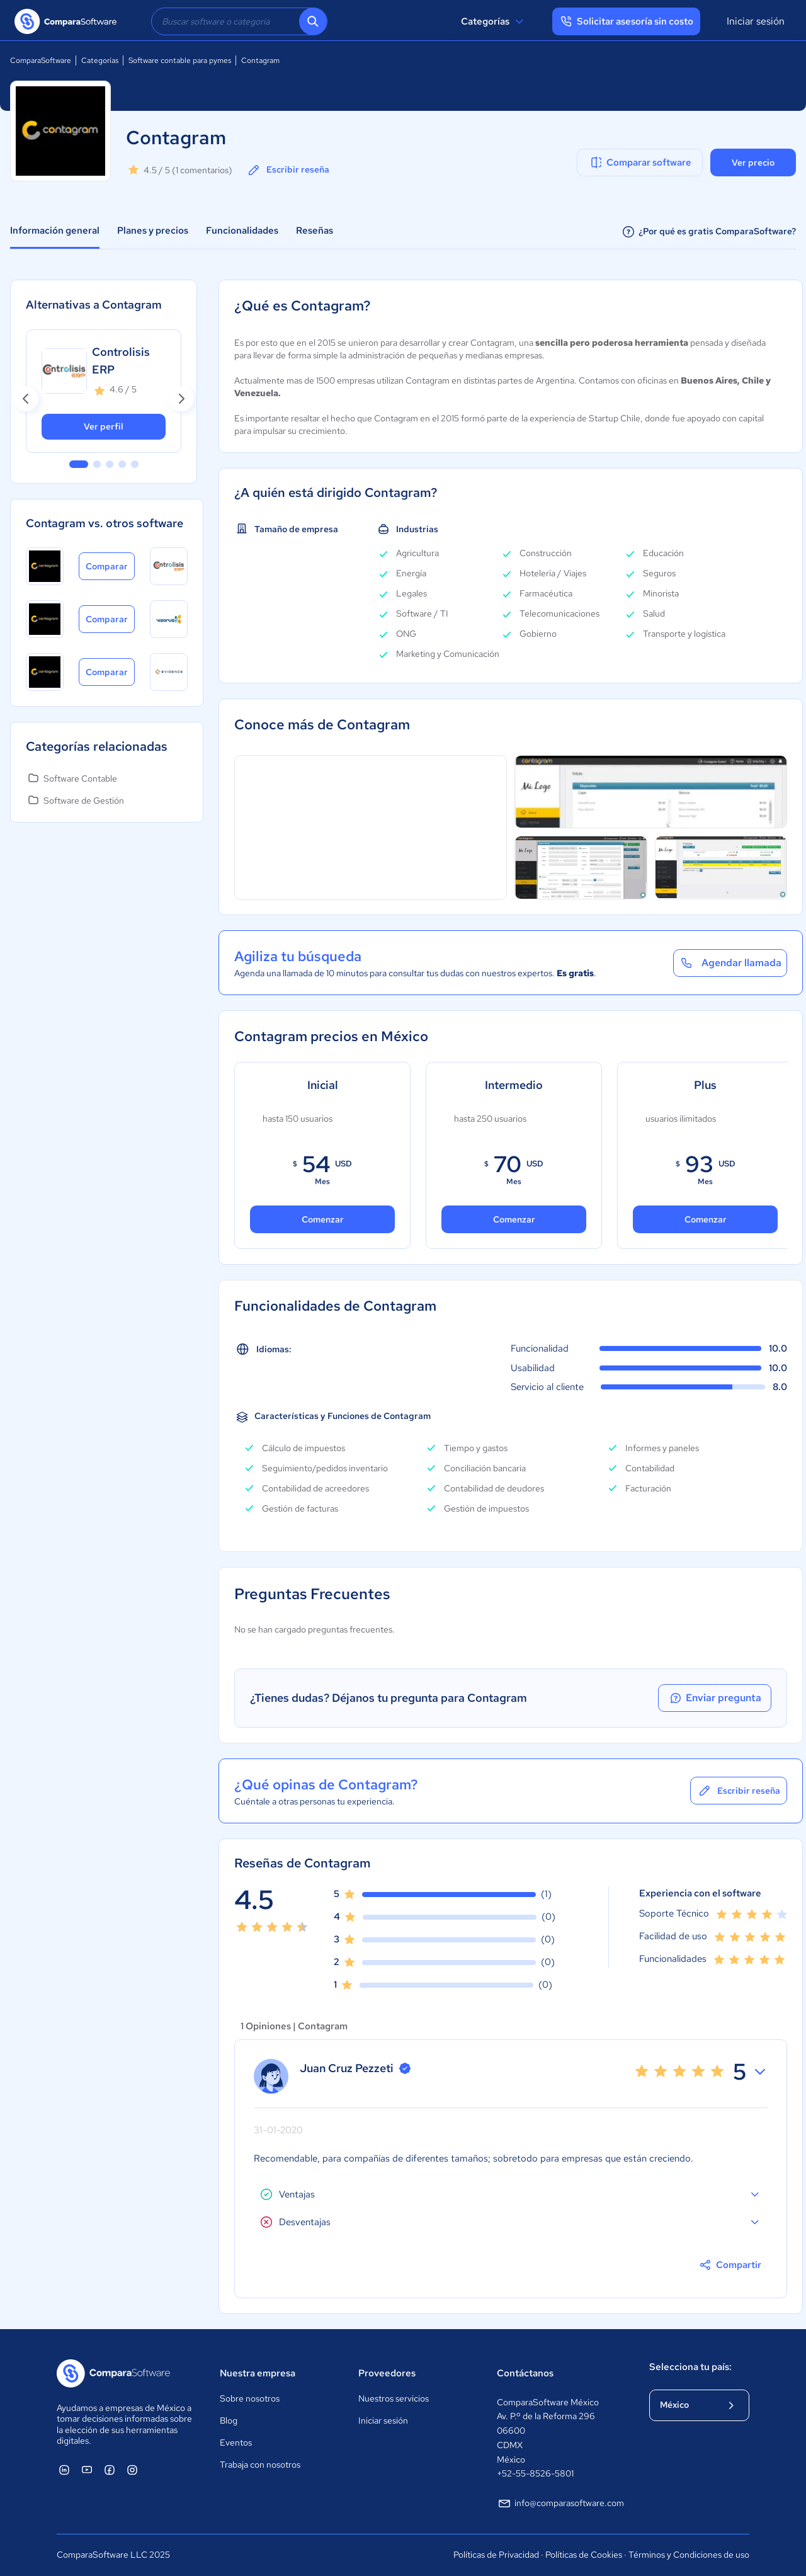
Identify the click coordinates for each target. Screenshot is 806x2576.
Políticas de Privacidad (496, 2554)
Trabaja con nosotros (260, 2464)
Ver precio (753, 162)
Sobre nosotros (250, 2398)
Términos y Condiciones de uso (688, 2554)
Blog (228, 2420)
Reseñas (314, 230)
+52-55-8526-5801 (535, 2473)
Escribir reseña (287, 170)
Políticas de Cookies (583, 2554)
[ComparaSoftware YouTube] (86, 2469)
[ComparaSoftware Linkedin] (64, 2469)
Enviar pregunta (714, 1698)
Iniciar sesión (756, 21)
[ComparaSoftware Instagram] (132, 2469)
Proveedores (387, 2373)
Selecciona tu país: (690, 2367)
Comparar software (640, 162)
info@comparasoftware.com (560, 2503)
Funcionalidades (242, 230)
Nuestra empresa (257, 2373)
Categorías (494, 21)
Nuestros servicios (393, 2398)
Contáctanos (525, 2373)
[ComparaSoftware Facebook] (109, 2469)
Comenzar (323, 1219)
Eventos (236, 2442)
